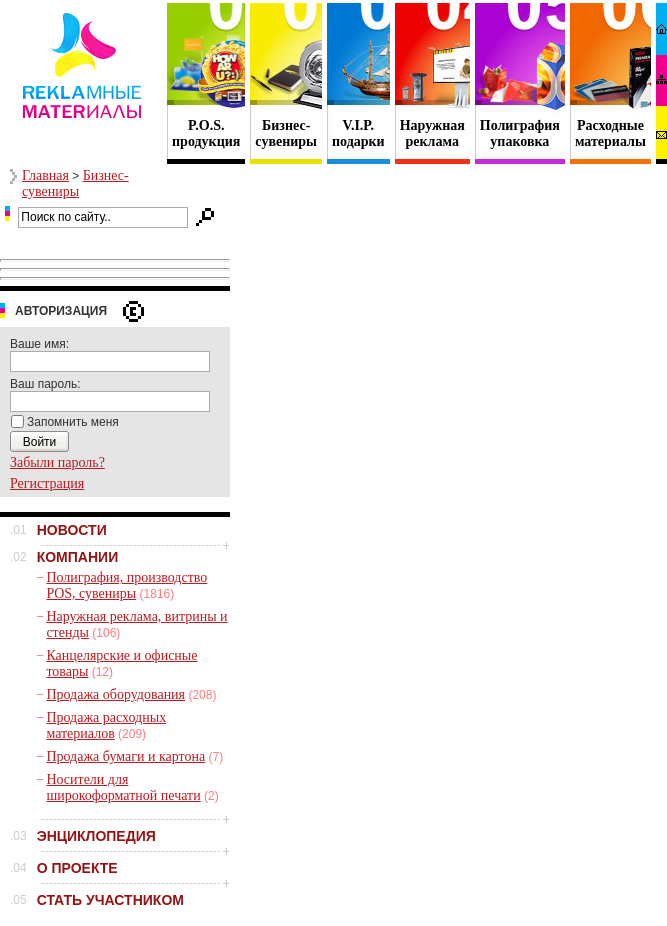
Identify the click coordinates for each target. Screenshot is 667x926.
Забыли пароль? (57, 462)
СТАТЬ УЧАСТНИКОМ (110, 900)
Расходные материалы (610, 133)
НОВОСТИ (72, 530)
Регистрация (47, 483)
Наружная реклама (432, 133)
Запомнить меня (73, 422)
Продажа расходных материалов (106, 725)
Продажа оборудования (115, 694)
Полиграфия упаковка (520, 133)
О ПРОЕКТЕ (77, 868)
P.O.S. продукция (206, 133)
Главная (45, 175)
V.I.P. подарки (358, 133)
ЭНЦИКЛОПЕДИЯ (96, 836)
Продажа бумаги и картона (125, 756)
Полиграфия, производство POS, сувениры (126, 585)
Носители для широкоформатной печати (123, 787)
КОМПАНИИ (78, 557)
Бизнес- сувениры (286, 133)
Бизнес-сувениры (75, 183)
